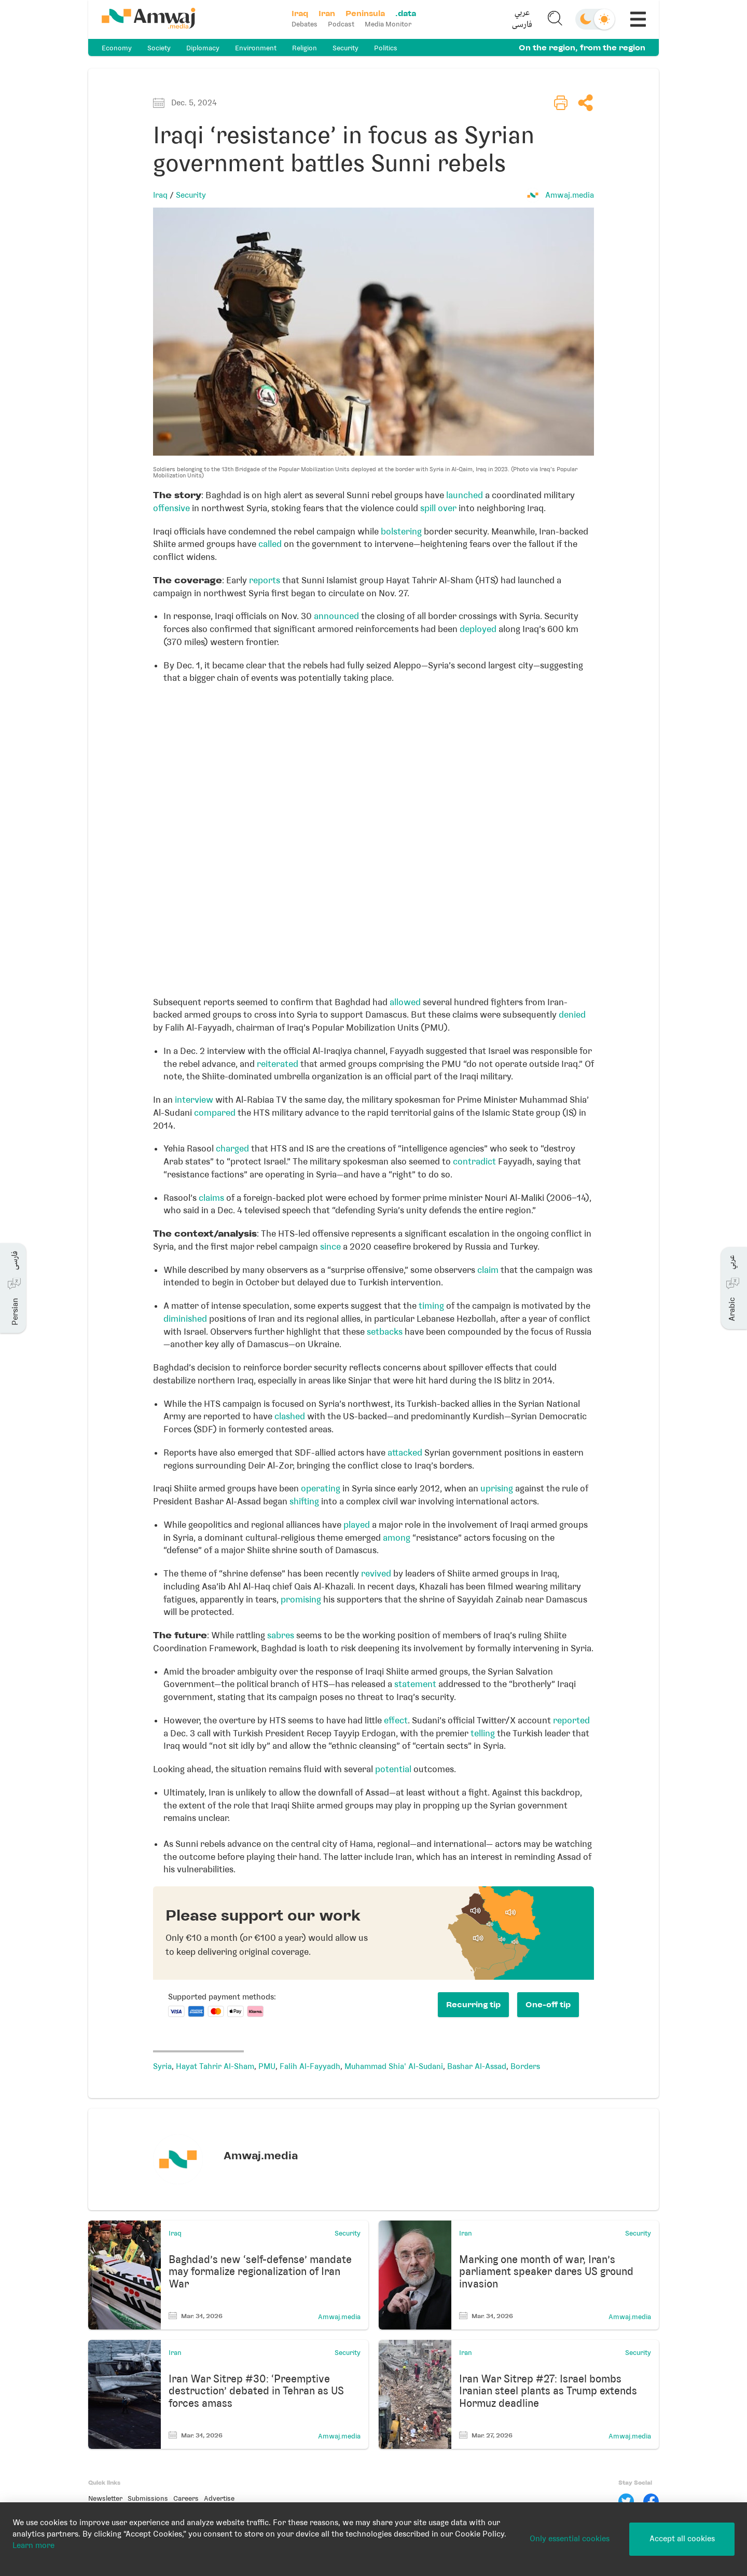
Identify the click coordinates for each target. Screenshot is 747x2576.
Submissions (148, 2498)
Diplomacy (202, 48)
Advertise (219, 2498)
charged (232, 1148)
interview (194, 1099)
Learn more (33, 2545)
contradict (474, 1161)
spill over (438, 508)
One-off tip (548, 2004)
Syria (162, 2066)
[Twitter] (626, 2501)
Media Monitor (388, 24)
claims (211, 1198)
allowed (405, 1002)
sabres (280, 1635)
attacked (405, 1452)
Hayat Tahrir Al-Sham (215, 2066)
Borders (525, 2066)
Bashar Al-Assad (476, 2066)
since (330, 1246)
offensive (171, 508)
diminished (185, 1318)
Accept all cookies (682, 2538)
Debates (304, 24)
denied (572, 1014)
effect (396, 1720)
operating (320, 1488)
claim (488, 1270)
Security (345, 48)
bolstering (401, 531)
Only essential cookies (570, 2538)
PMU (266, 2066)
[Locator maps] (373, 837)
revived (376, 1573)
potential (393, 1769)
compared (215, 1112)
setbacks (385, 1331)
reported (571, 1720)
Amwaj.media (569, 195)
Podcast (341, 24)
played (356, 1524)
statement (415, 1684)
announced (336, 616)
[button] (522, 19)
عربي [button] (522, 13)
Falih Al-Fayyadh (310, 2066)
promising (301, 1599)
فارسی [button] (522, 25)
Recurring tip (473, 2004)
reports (264, 580)
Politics (385, 48)
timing (431, 1305)
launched (464, 495)
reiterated (277, 1064)
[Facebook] (651, 2501)
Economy (117, 48)
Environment (255, 48)
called (270, 544)
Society (159, 48)
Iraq (160, 195)
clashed (289, 1416)
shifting (304, 1501)
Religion (304, 48)
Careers (186, 2498)
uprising (496, 1488)
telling (483, 1733)
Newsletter (105, 2498)
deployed (478, 629)
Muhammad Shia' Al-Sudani (393, 2066)
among (396, 1537)
